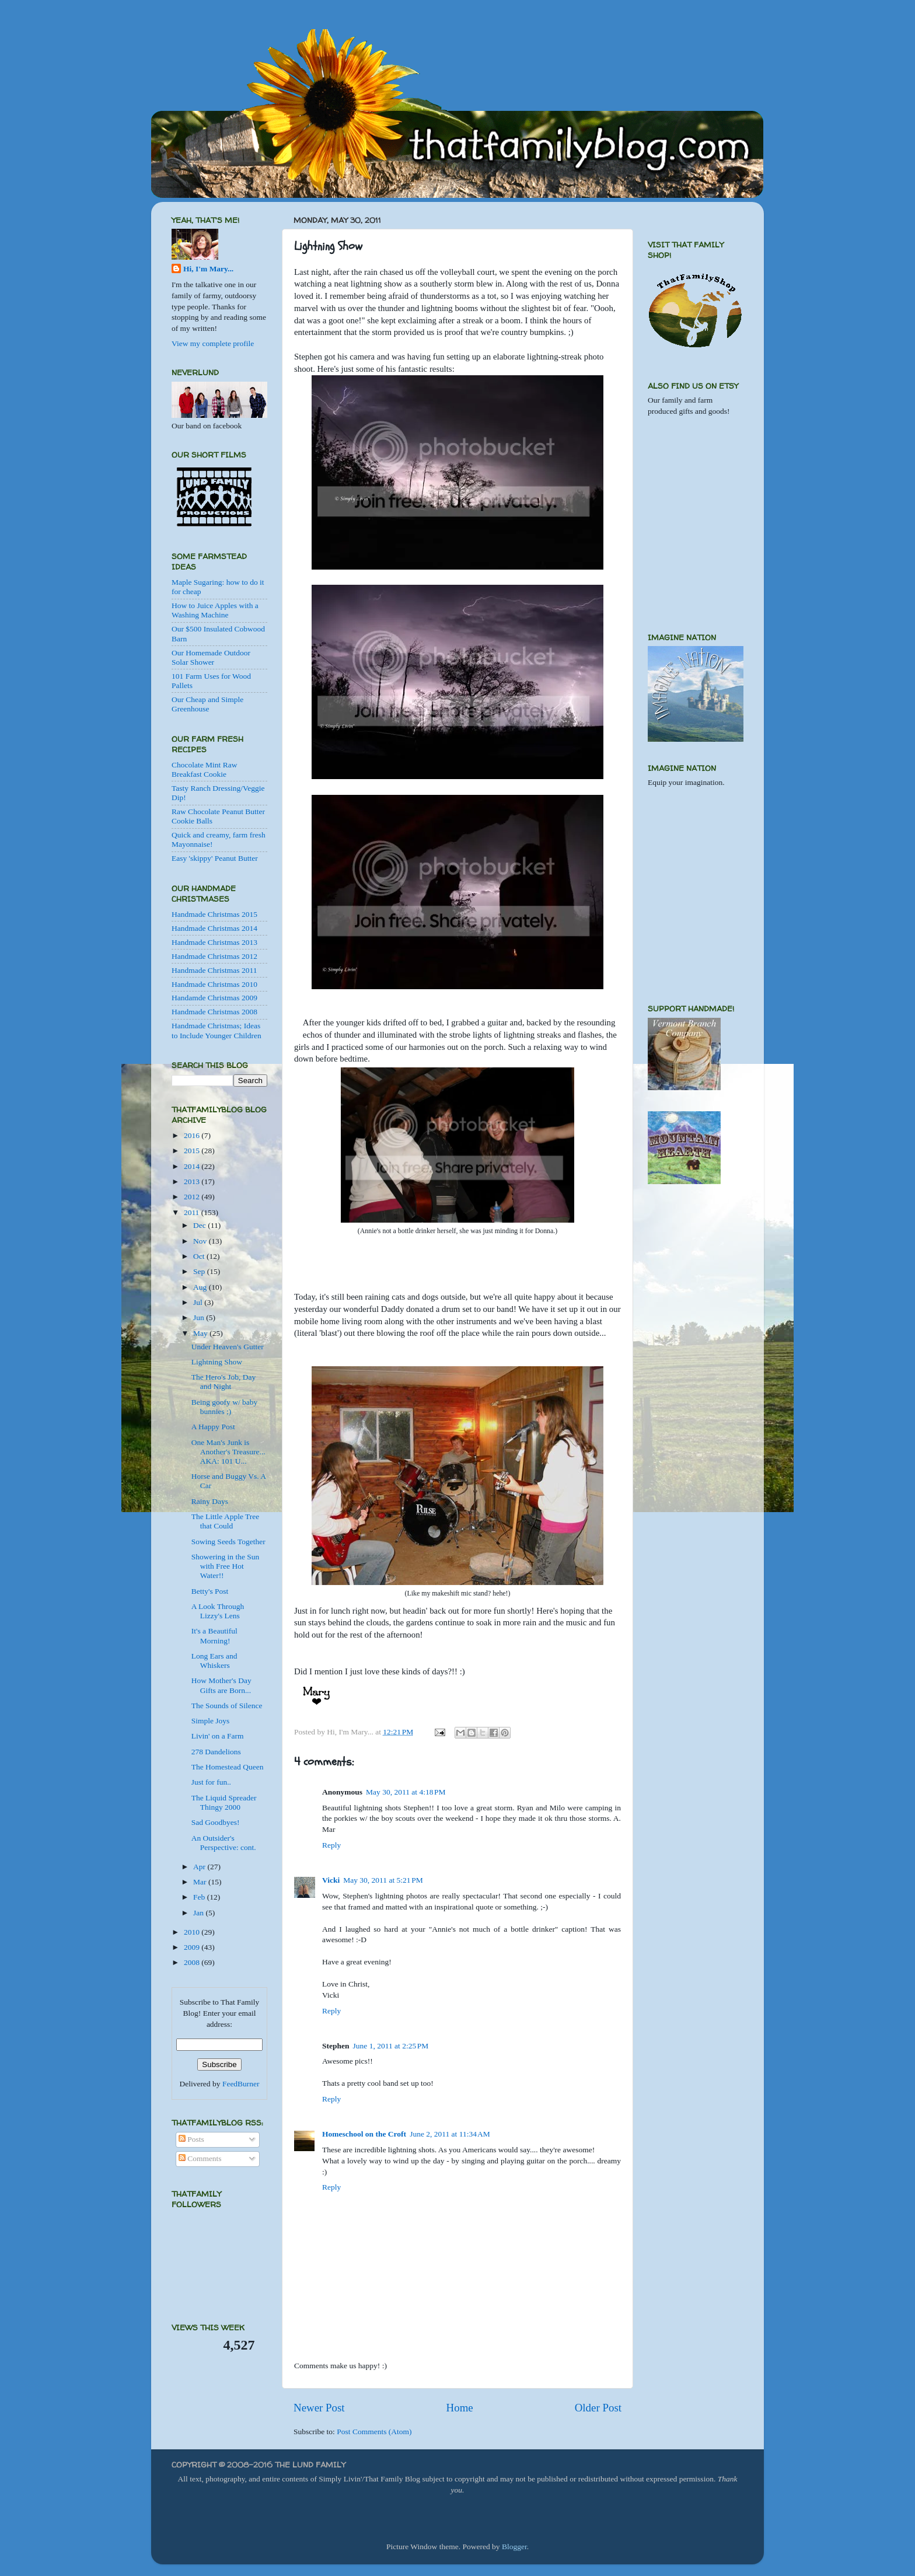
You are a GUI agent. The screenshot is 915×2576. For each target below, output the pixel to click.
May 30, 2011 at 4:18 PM (406, 1792)
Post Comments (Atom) (374, 2431)
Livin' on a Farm (217, 1736)
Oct (200, 1256)
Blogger (514, 2546)
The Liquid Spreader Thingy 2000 (224, 1802)
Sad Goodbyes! (215, 1822)
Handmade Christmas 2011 (214, 970)
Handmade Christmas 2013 (214, 942)
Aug (201, 1287)
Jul (198, 1302)
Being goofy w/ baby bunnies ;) (224, 1407)
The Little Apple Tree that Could (225, 1521)
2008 (192, 1962)
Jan (199, 1912)
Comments (200, 2158)
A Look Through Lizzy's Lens (218, 1611)
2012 (192, 1196)
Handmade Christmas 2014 (214, 928)
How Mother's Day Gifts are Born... (221, 1685)
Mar (200, 1881)
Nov (201, 1241)
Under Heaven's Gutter (227, 1346)
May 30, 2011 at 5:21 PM (383, 1880)
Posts (191, 2139)
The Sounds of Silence (227, 1705)
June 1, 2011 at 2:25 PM (391, 2045)
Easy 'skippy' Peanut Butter (215, 858)
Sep (200, 1271)
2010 (192, 1932)
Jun (199, 1317)
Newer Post (319, 2408)
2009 (192, 1947)
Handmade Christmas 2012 (214, 956)
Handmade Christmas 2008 (214, 1011)
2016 (192, 1135)
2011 (192, 1212)
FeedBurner (241, 2083)
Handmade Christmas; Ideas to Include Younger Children (216, 1030)
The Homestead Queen (227, 1766)
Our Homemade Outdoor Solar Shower (211, 657)
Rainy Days (209, 1501)
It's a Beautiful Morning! (214, 1635)
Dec (200, 1225)
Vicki (331, 1880)
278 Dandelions (216, 1751)
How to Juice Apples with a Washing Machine (215, 610)
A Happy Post (213, 1426)
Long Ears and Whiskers (214, 1661)
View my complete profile (213, 343)
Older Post (598, 2408)
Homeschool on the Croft (364, 2134)
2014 (192, 1166)
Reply (331, 1845)
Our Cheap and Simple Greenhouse (207, 704)
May (201, 1333)
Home (459, 2408)
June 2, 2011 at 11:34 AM (450, 2134)
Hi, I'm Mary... (208, 268)
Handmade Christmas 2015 (214, 914)
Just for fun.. (211, 1782)
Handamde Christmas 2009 (214, 997)
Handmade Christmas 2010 (214, 984)
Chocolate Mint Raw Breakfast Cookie (204, 769)
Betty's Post (210, 1591)
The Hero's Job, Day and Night (223, 1382)
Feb (200, 1897)
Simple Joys (210, 1720)
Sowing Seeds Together (228, 1541)
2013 (192, 1181)
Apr (200, 1866)
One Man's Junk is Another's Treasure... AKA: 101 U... (228, 1451)
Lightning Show (216, 1361)
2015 (192, 1150)
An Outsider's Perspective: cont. (223, 1843)
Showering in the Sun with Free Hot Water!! (225, 1566)
